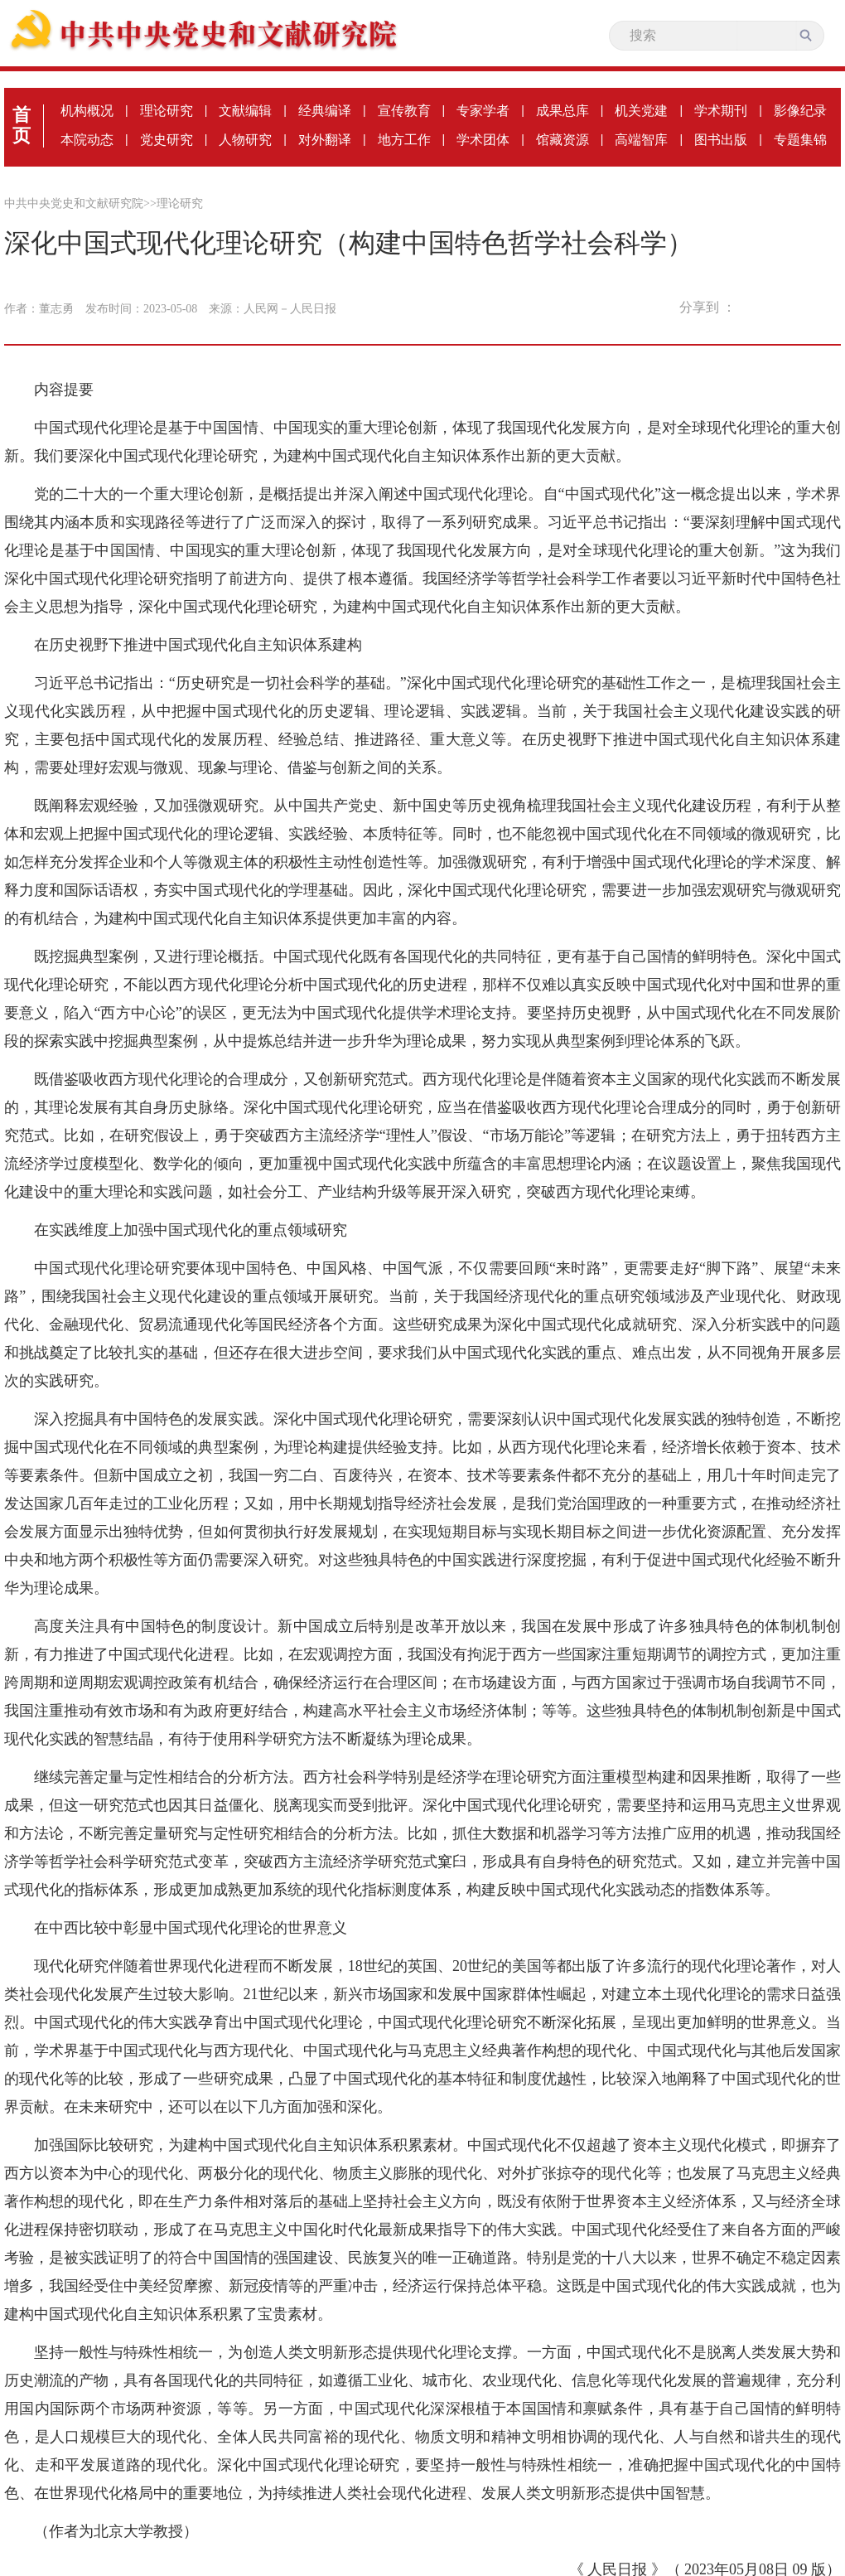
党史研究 (166, 140)
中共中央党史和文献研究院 (73, 203)
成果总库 (562, 111)
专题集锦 (800, 140)
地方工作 (404, 140)
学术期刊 (720, 111)
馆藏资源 (562, 140)
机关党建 (641, 111)
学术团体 (482, 140)
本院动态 (86, 140)
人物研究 (245, 140)
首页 (21, 125)
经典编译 (324, 111)
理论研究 (166, 111)
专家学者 (482, 111)
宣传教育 (404, 111)
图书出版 (720, 140)
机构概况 (86, 111)
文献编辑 (245, 111)
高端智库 (641, 140)
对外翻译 (324, 140)
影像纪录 (800, 111)
